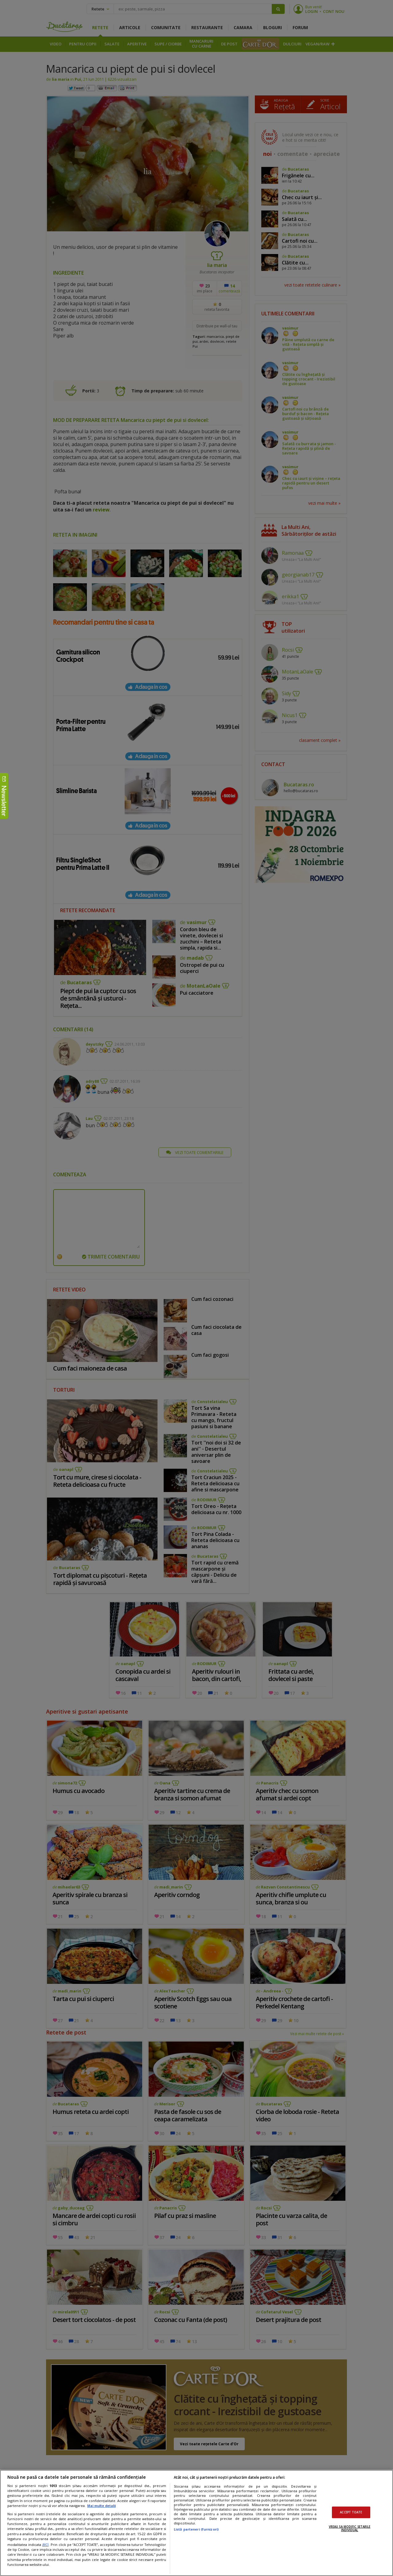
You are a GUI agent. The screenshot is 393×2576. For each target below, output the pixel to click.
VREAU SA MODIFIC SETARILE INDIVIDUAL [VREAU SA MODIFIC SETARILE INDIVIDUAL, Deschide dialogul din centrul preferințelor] (349, 2528)
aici (45, 2544)
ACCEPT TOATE (351, 2512)
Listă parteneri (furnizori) (196, 2529)
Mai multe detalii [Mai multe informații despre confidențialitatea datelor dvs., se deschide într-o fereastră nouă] (101, 2505)
